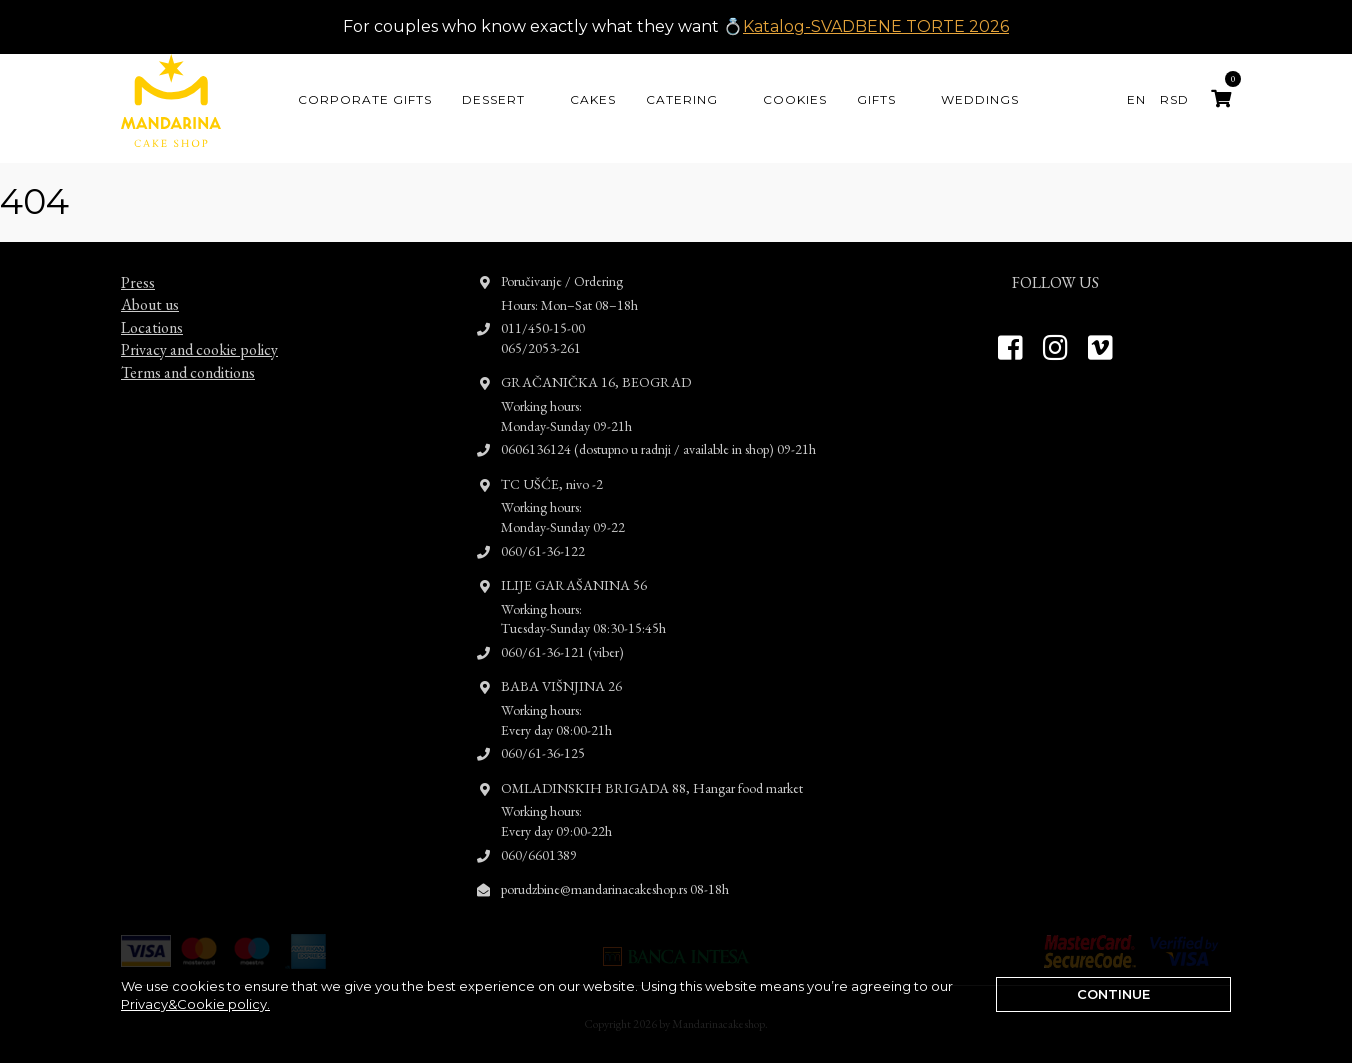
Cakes (593, 99)
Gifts (876, 99)
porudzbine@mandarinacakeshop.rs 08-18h (615, 871)
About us (150, 286)
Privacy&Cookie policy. (195, 1004)
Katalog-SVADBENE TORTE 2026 (876, 26)
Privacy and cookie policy (199, 331)
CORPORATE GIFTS (365, 99)
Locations (152, 309)
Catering (682, 99)
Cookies (795, 99)
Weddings (980, 99)
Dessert (493, 99)
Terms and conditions (188, 353)
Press (138, 264)
